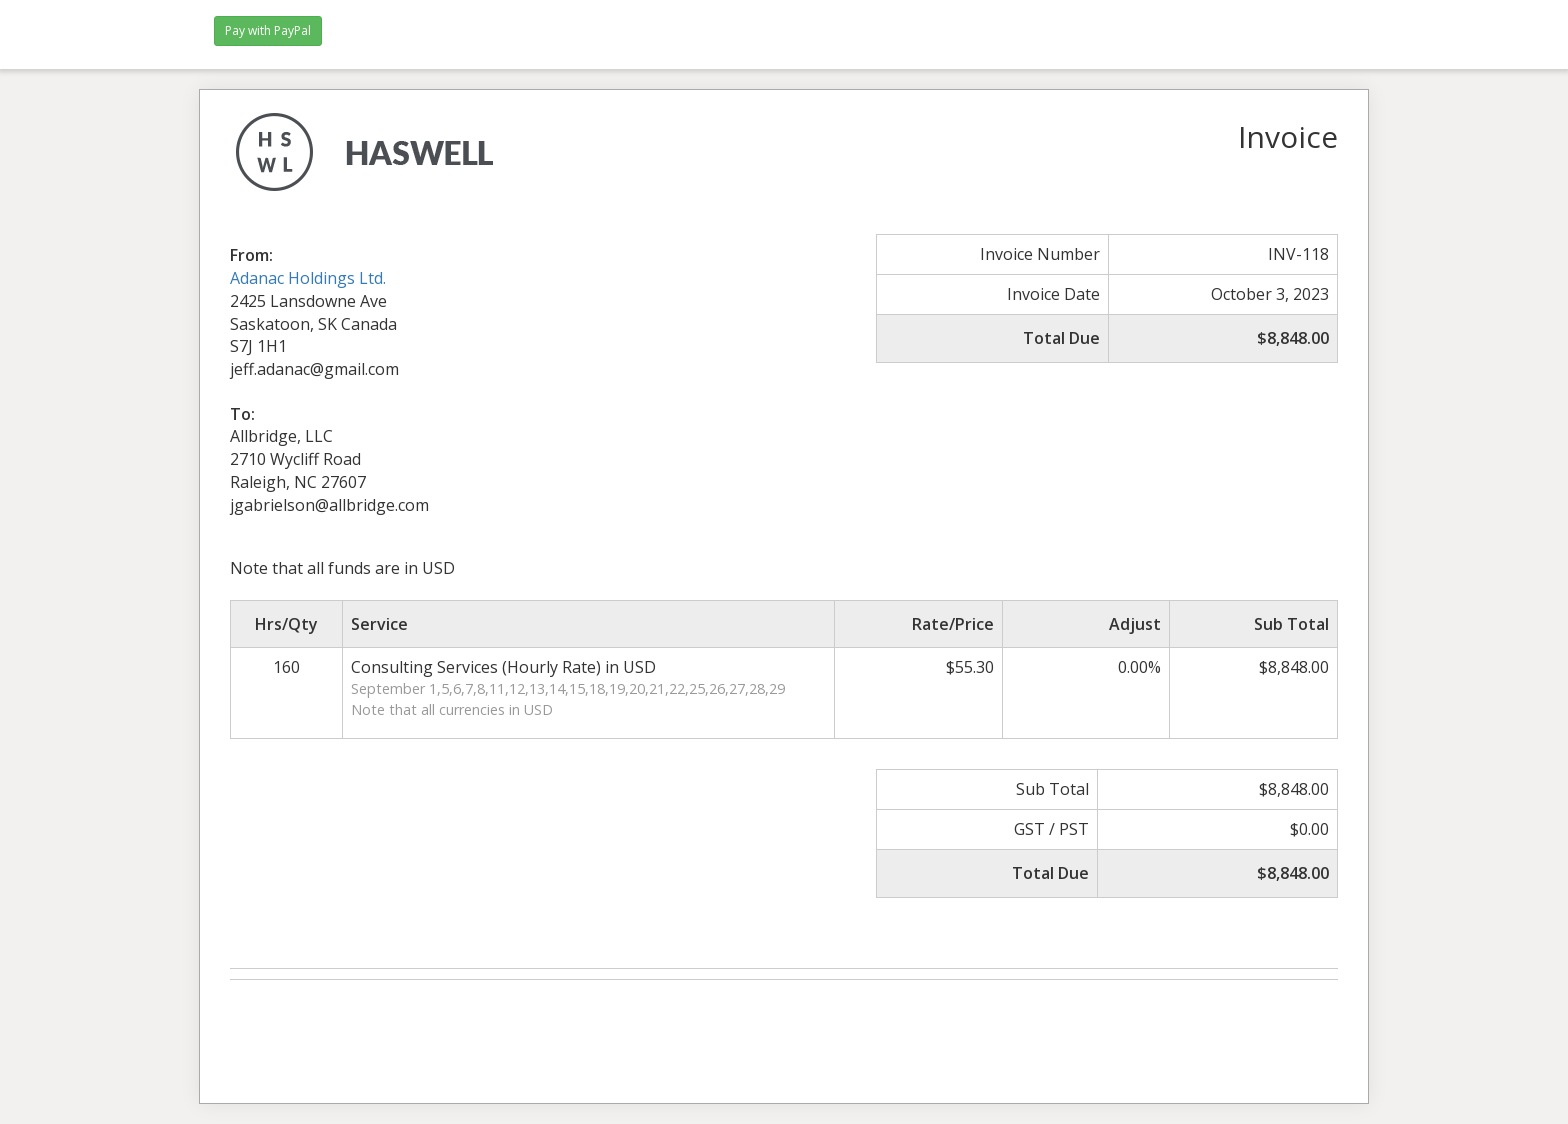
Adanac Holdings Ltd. (308, 278)
